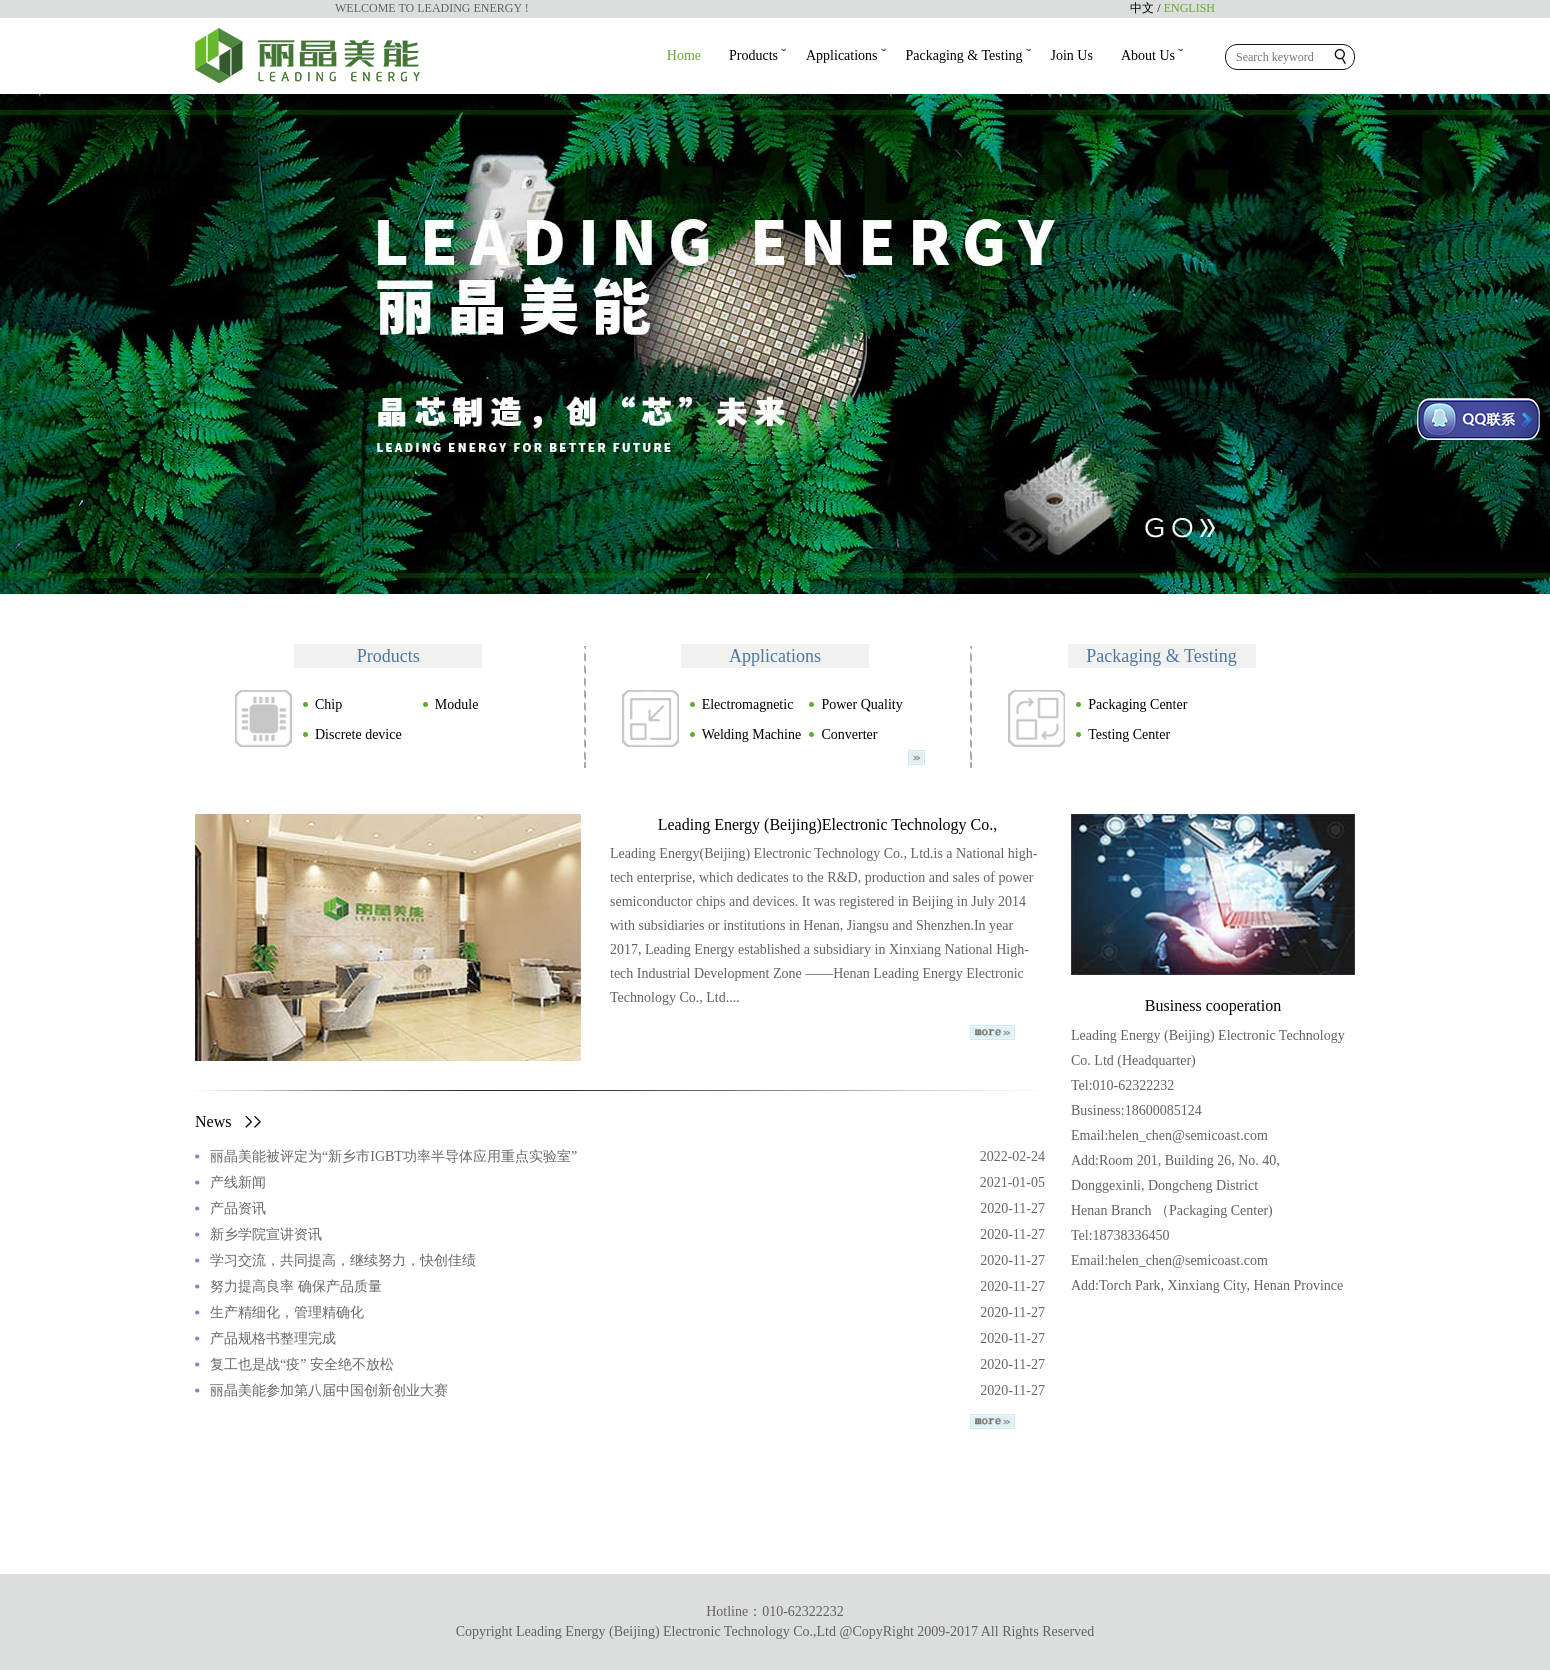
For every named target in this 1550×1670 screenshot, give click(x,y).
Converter (842, 734)
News (228, 1121)
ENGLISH (1189, 8)
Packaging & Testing (964, 55)
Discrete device (352, 734)
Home (684, 55)
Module (450, 704)
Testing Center (1122, 734)
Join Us (1072, 55)
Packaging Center (1131, 704)
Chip (322, 704)
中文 (1142, 8)
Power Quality (855, 704)
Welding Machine (745, 734)
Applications (842, 55)
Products (753, 55)
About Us (1148, 55)
